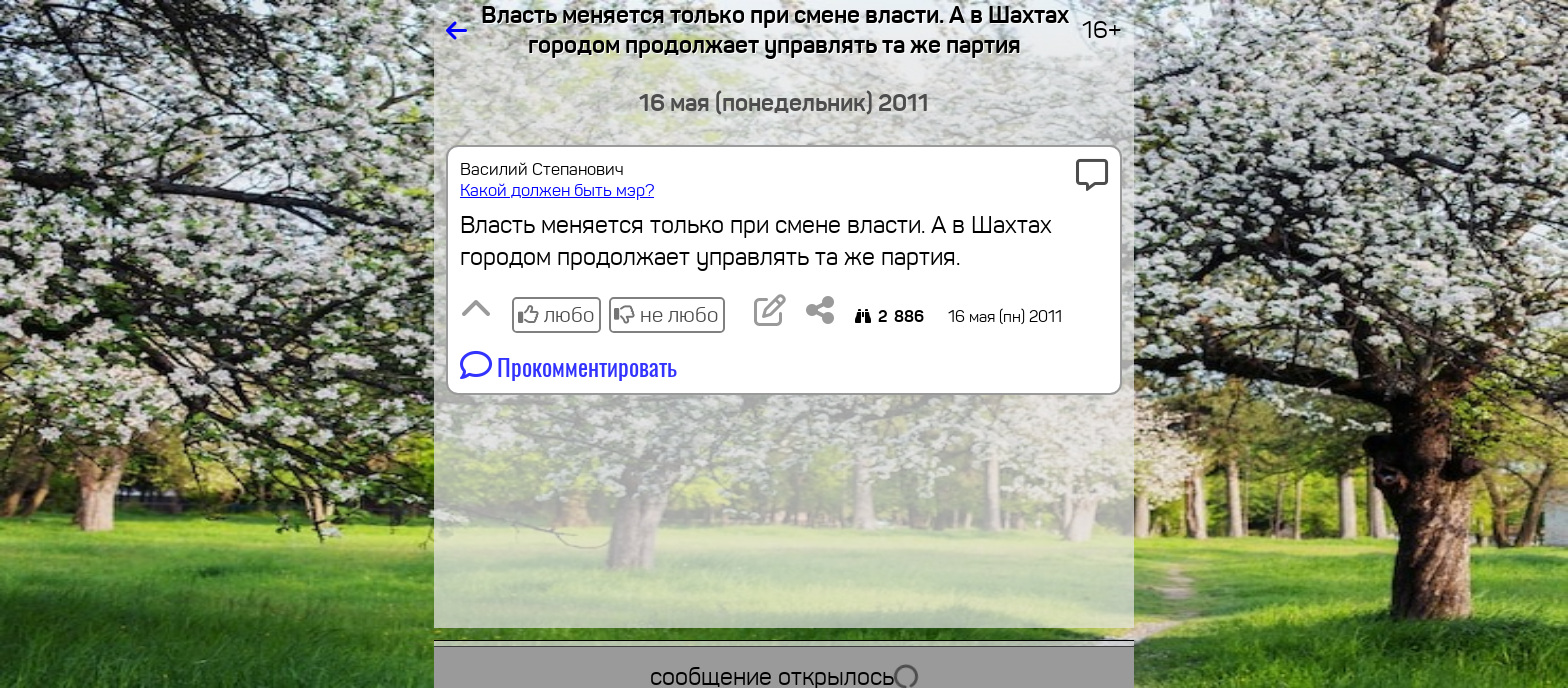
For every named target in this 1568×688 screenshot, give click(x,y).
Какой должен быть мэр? (557, 190)
